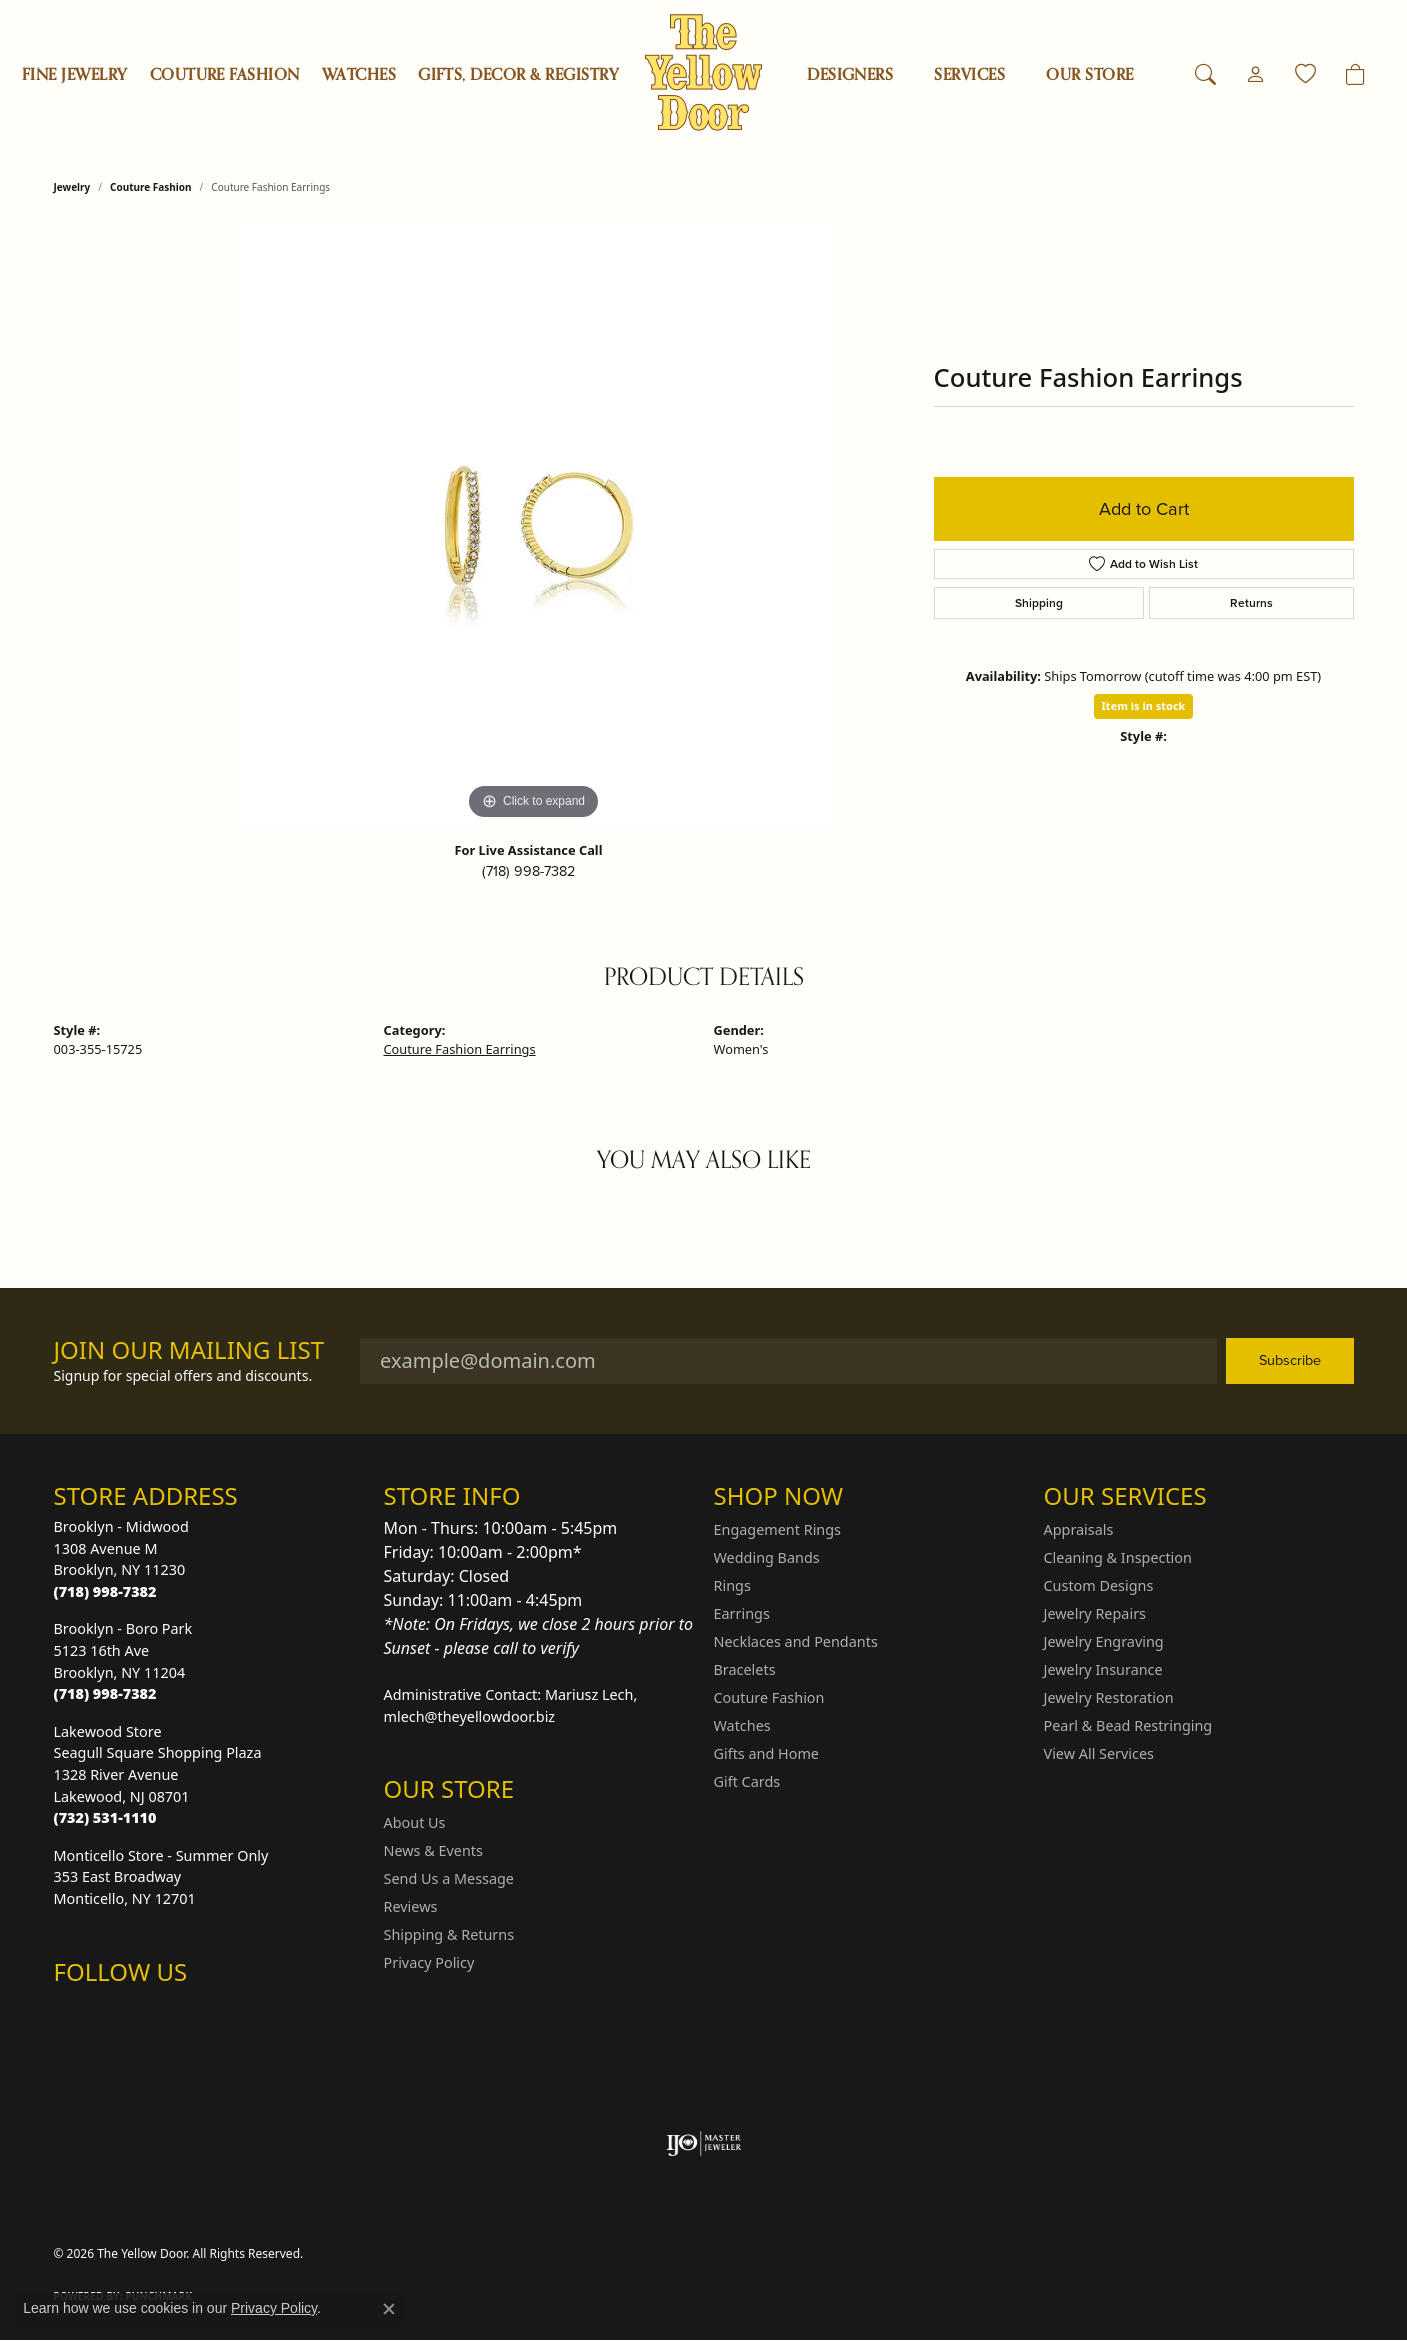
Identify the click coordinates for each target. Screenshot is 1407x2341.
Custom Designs (1099, 1585)
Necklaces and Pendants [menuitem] (796, 1641)
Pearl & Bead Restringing (1128, 1725)
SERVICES (969, 75)
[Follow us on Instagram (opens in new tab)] (74, 2012)
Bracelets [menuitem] (745, 1669)
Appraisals (1079, 1529)
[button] (1205, 75)
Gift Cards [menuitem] (747, 1781)
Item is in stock (1144, 705)
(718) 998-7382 (528, 871)
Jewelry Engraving (1104, 1641)
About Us (415, 1822)
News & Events (433, 1850)
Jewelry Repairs (1095, 1613)
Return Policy (906, 2253)
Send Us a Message (449, 1878)
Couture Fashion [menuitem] (769, 1697)
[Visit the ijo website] (703, 2144)
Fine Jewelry (75, 75)
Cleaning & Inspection (1118, 1557)
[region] (534, 525)
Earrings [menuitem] (742, 1613)
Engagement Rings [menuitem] (778, 1529)
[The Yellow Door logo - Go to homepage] (703, 72)
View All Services (1099, 1753)
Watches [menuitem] (742, 1725)
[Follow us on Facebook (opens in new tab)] (122, 2012)
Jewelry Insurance (1103, 1669)
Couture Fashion (225, 75)
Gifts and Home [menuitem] (766, 1753)
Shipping (1039, 603)
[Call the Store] (105, 1591)
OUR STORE (1089, 75)
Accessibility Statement (1273, 2253)
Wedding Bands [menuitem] (767, 1557)
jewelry (72, 187)
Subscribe (1290, 1360)
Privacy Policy (429, 1962)
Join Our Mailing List (189, 1350)
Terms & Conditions (1125, 2253)
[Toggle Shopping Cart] (1355, 75)
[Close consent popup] (389, 2309)
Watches (359, 75)
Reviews (411, 1906)
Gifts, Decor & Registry (518, 75)
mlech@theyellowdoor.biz (470, 1716)
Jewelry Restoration (1109, 1697)
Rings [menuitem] (732, 1585)
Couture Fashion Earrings (460, 1049)
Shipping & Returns (449, 1934)
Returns (1251, 603)
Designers (850, 75)
